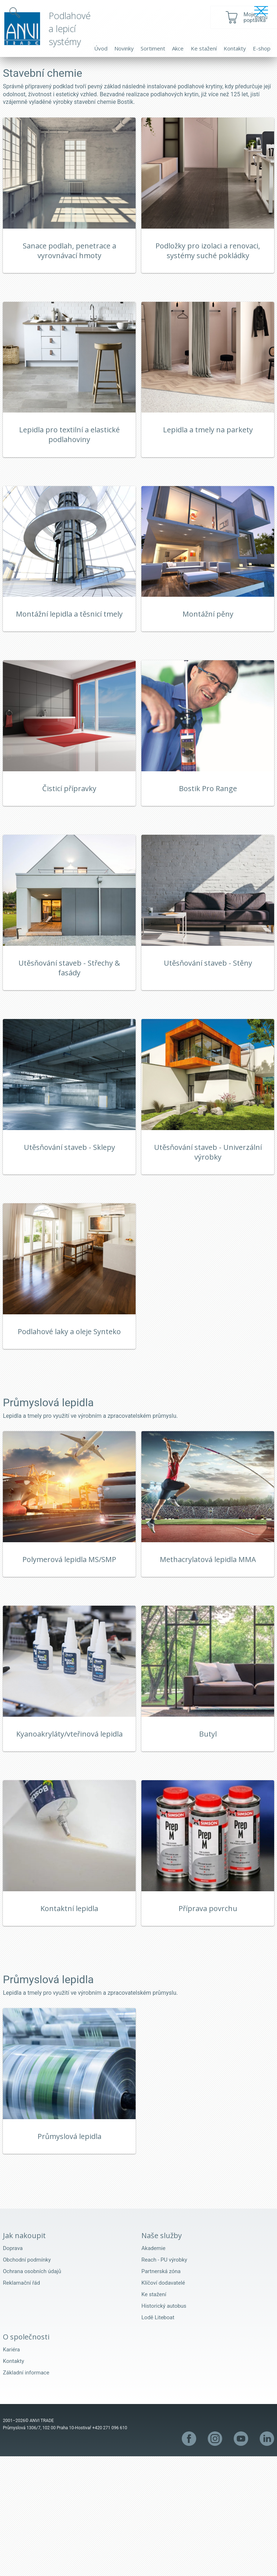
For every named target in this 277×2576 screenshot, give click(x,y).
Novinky (124, 48)
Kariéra (11, 2469)
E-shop (262, 48)
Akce (178, 48)
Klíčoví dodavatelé (163, 2402)
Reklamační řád (21, 2402)
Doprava (13, 2368)
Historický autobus (163, 2425)
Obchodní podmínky (27, 2379)
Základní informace (26, 2492)
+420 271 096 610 (109, 2547)
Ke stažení (204, 48)
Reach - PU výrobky (164, 2379)
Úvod (100, 48)
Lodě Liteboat (157, 2437)
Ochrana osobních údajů (32, 2391)
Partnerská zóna (161, 2391)
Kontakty (235, 48)
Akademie (153, 2368)
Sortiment (153, 48)
